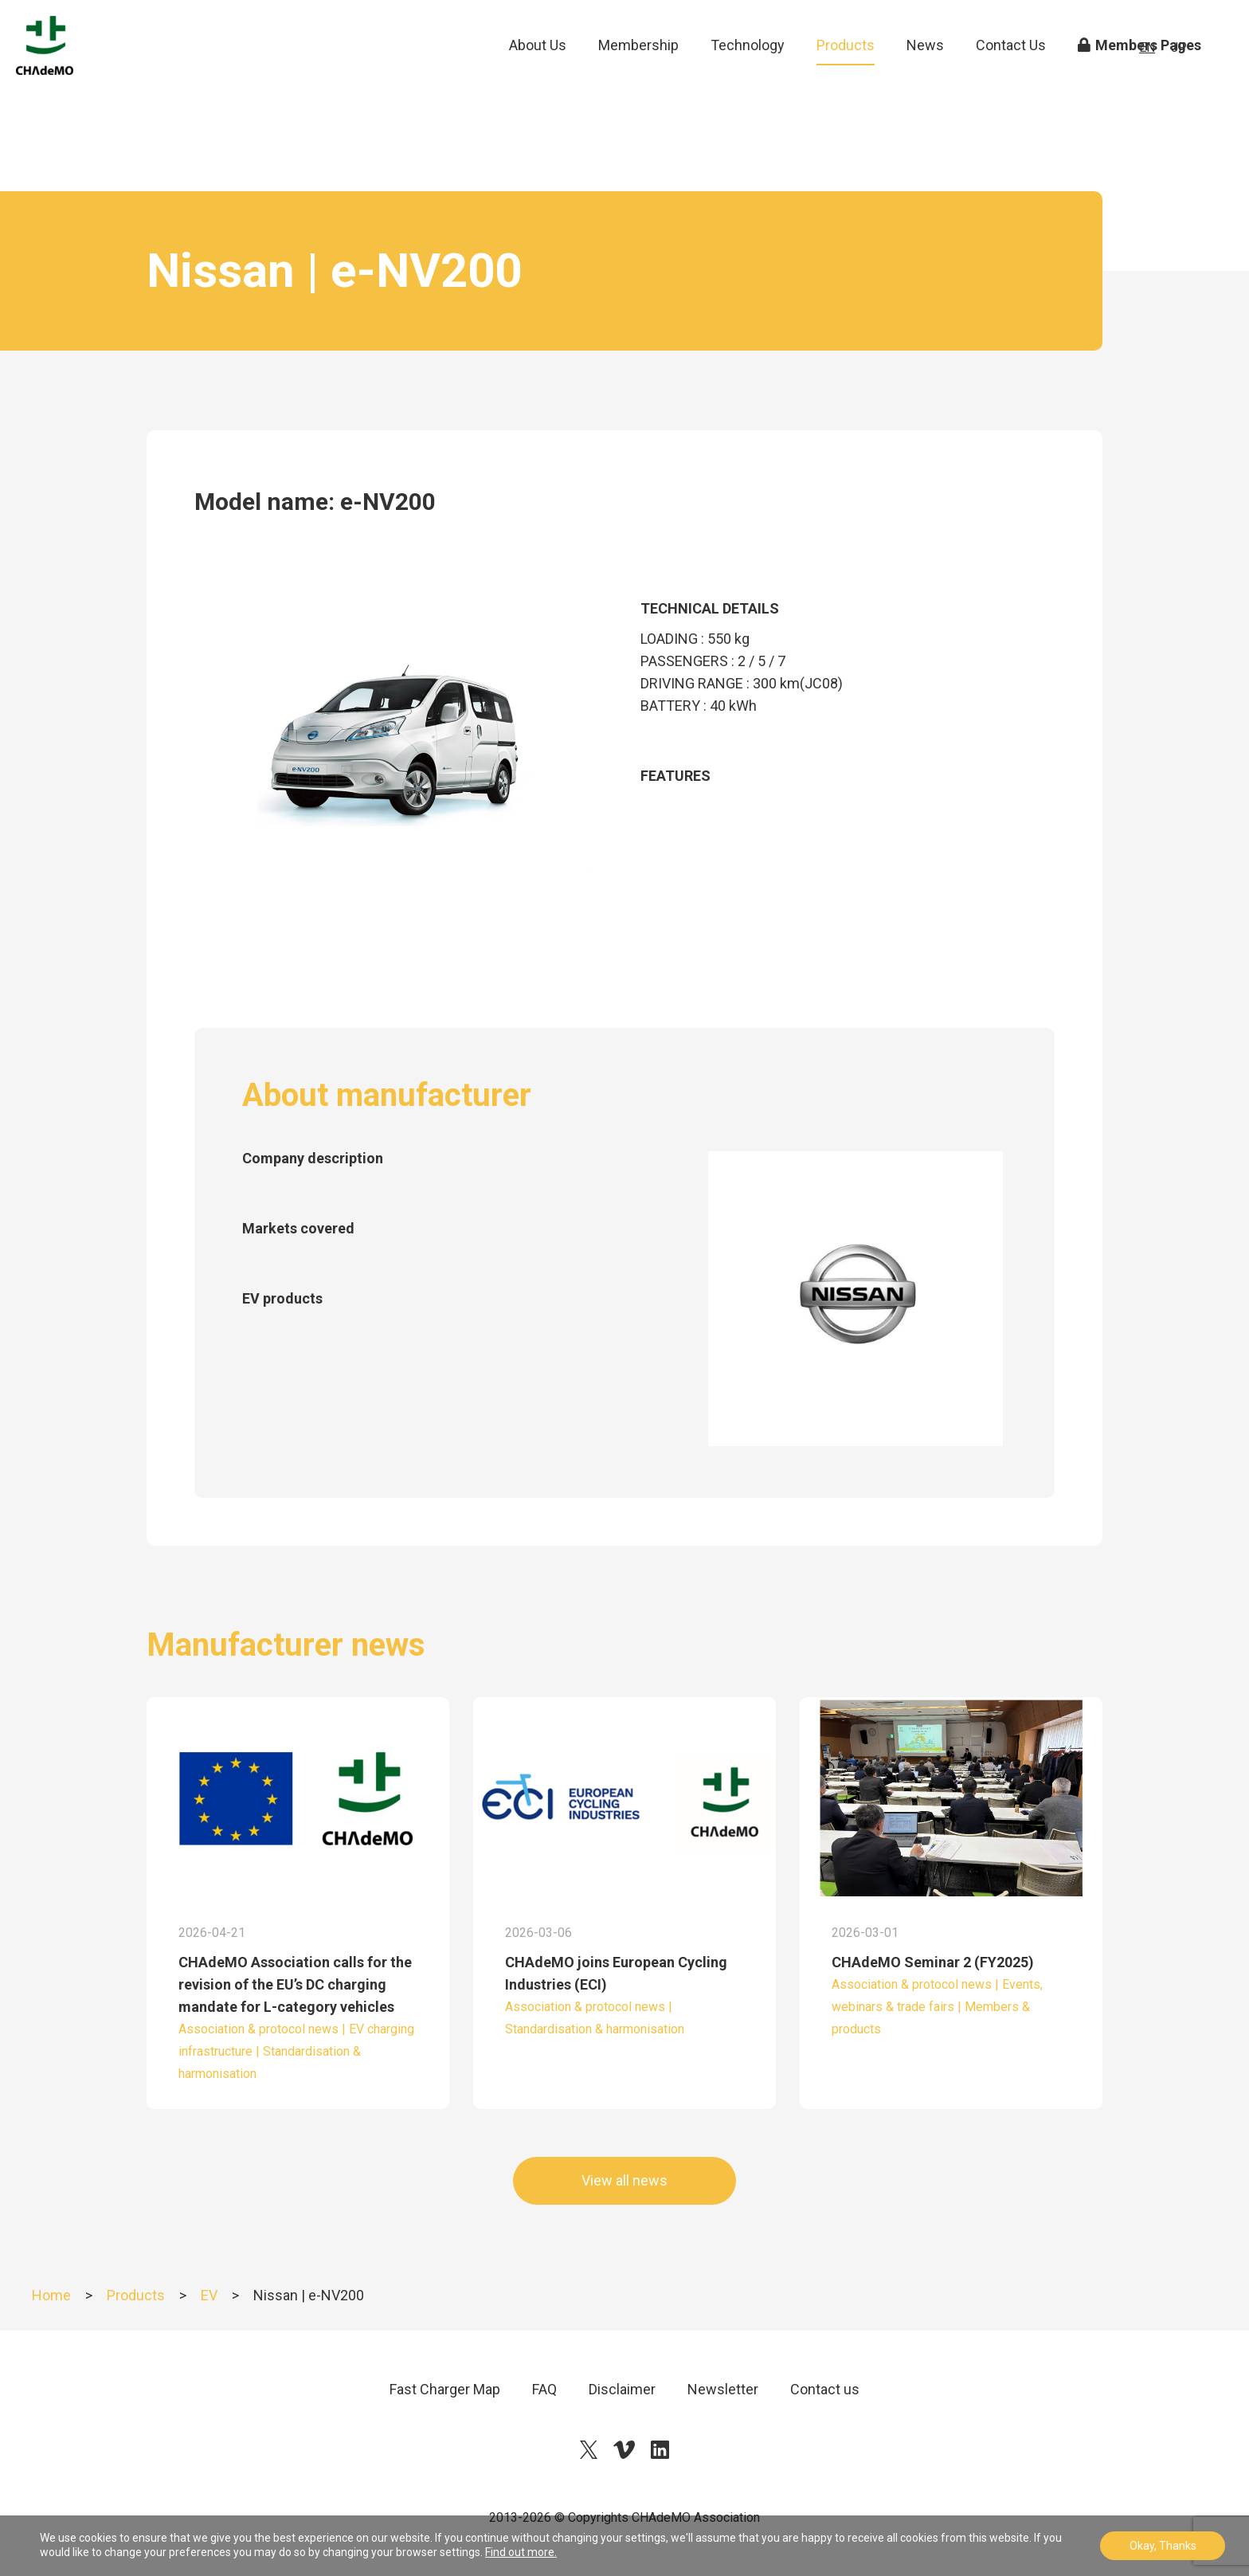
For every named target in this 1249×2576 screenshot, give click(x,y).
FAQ (544, 2389)
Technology (748, 71)
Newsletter (722, 2389)
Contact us (824, 2389)
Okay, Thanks (1163, 2545)
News (925, 71)
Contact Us (1011, 71)
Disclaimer (622, 2389)
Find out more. (521, 2552)
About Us (537, 71)
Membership (638, 71)
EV (209, 2295)
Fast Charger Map (445, 2389)
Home (51, 2295)
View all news (624, 2180)
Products (845, 71)
